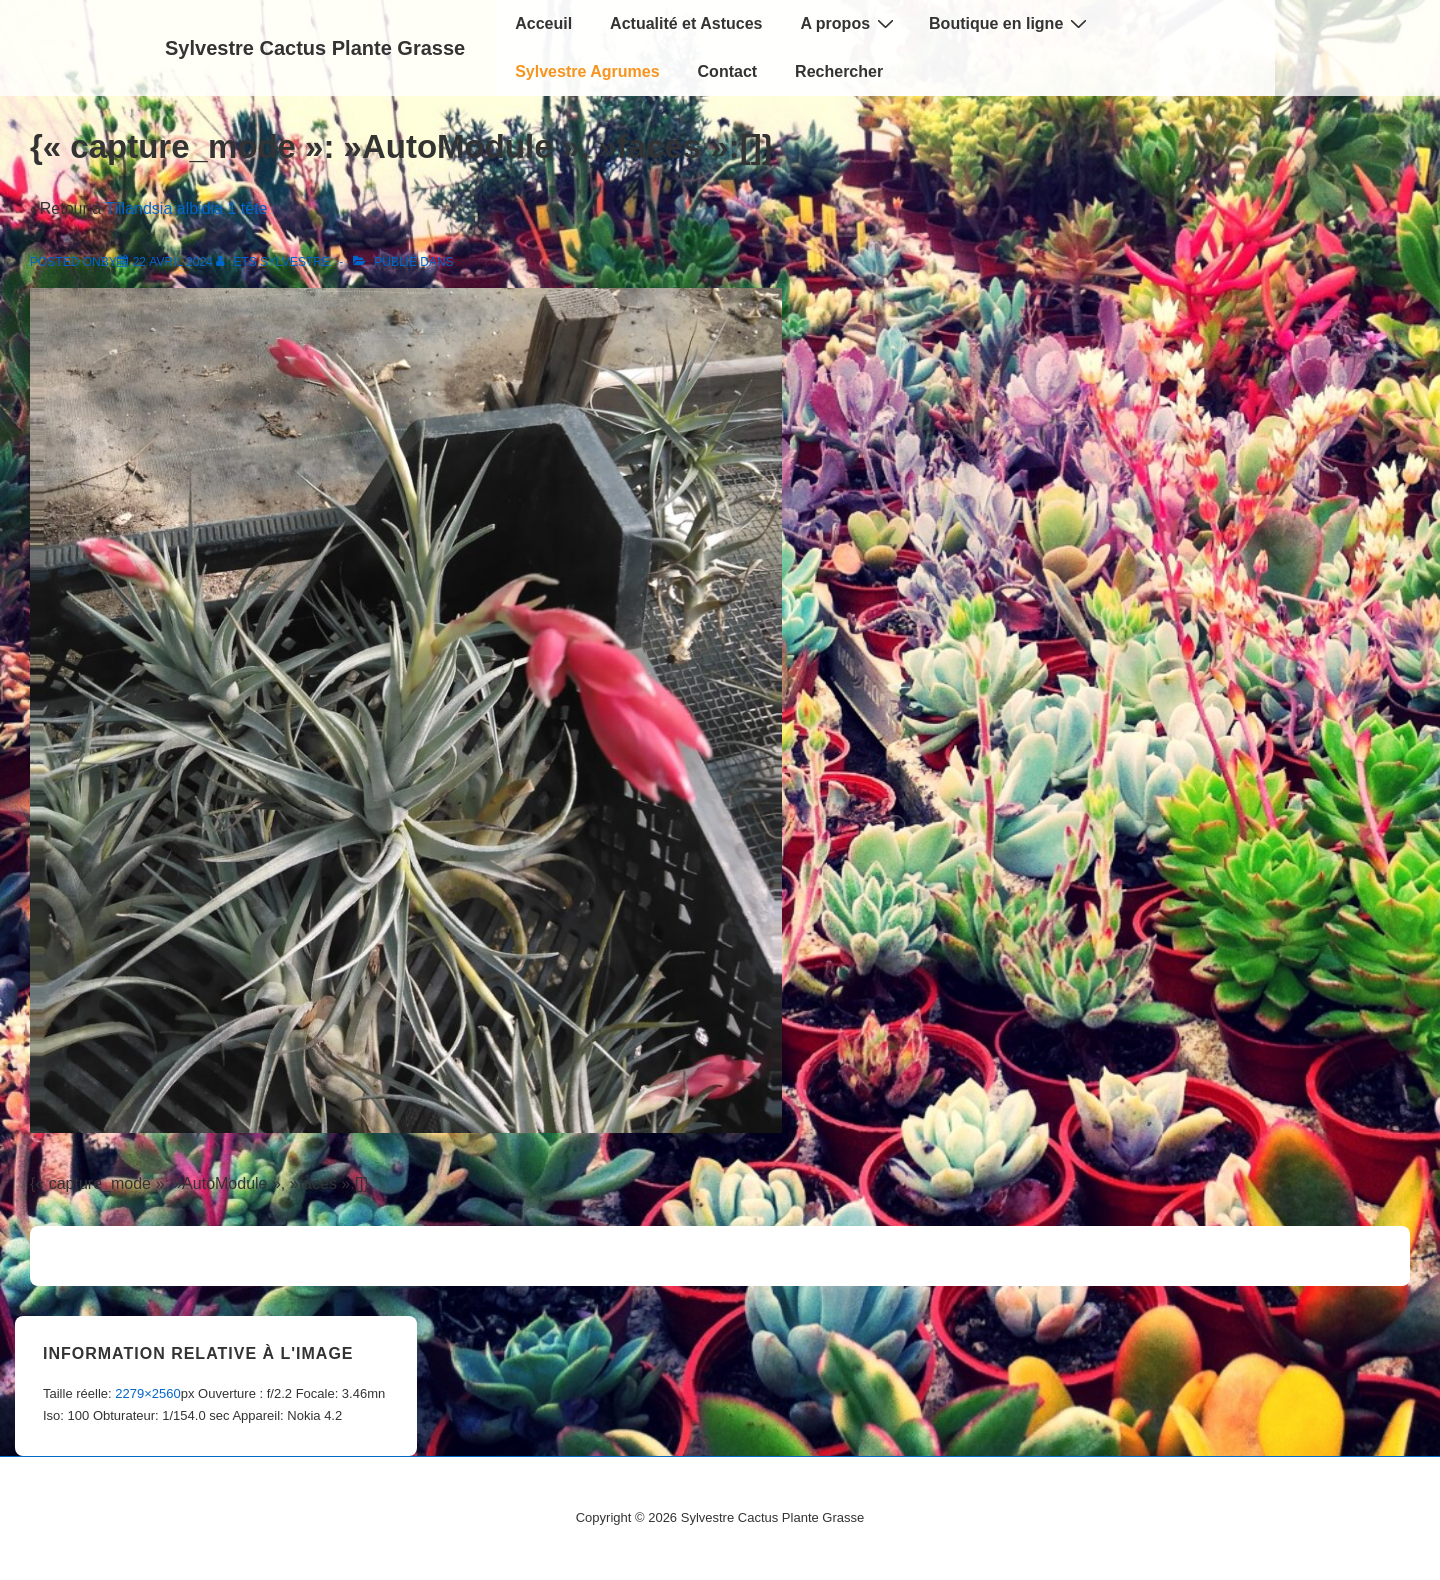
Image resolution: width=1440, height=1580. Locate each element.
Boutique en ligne (1010, 23)
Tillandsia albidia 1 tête (186, 208)
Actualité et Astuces (686, 23)
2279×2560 (147, 1393)
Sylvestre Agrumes (587, 71)
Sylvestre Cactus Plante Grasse (315, 48)
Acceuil (543, 23)
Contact (728, 71)
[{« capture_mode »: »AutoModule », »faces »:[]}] (173, 262)
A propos (849, 23)
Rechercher (839, 71)
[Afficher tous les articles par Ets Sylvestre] (274, 262)
